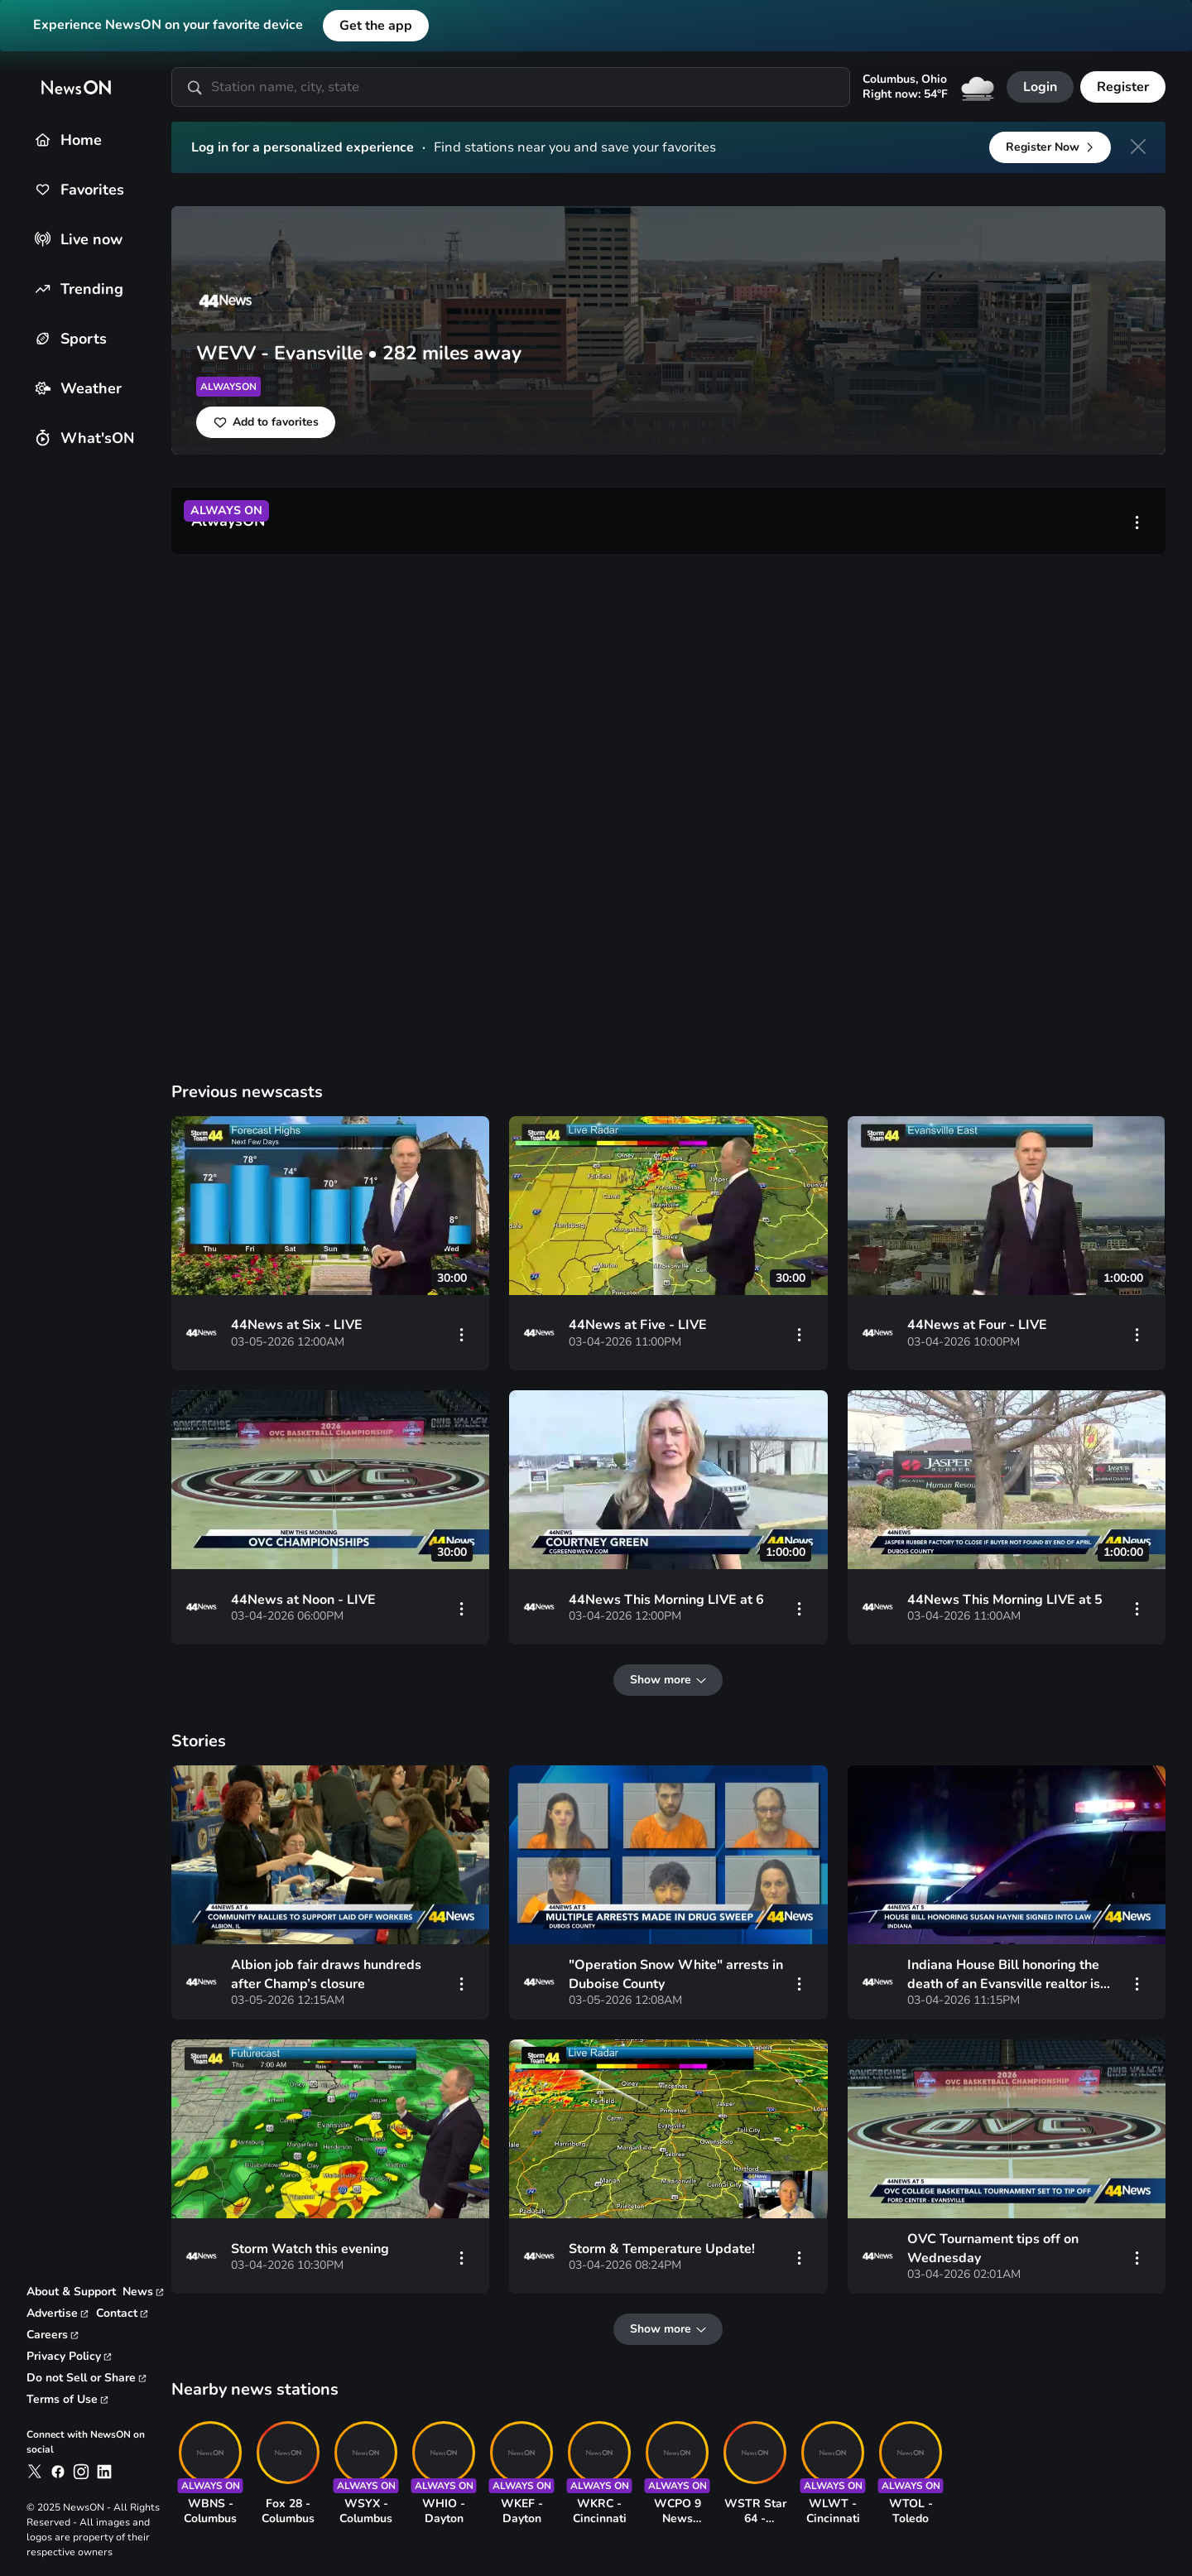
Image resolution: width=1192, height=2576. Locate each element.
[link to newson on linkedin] (104, 2471)
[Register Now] (1050, 147)
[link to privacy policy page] (69, 2356)
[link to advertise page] (57, 2313)
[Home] (42, 139)
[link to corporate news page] (144, 2292)
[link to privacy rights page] (86, 2378)
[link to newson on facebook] (58, 2471)
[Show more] (668, 1681)
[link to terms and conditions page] (67, 2399)
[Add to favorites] (265, 422)
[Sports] (42, 338)
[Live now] (42, 239)
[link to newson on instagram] (81, 2471)
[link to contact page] (122, 2313)
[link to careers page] (52, 2335)
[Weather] (42, 388)
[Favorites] (42, 189)
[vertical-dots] (1137, 520)
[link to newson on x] (34, 2471)
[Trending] (42, 288)
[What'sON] (42, 437)
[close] (1138, 146)
